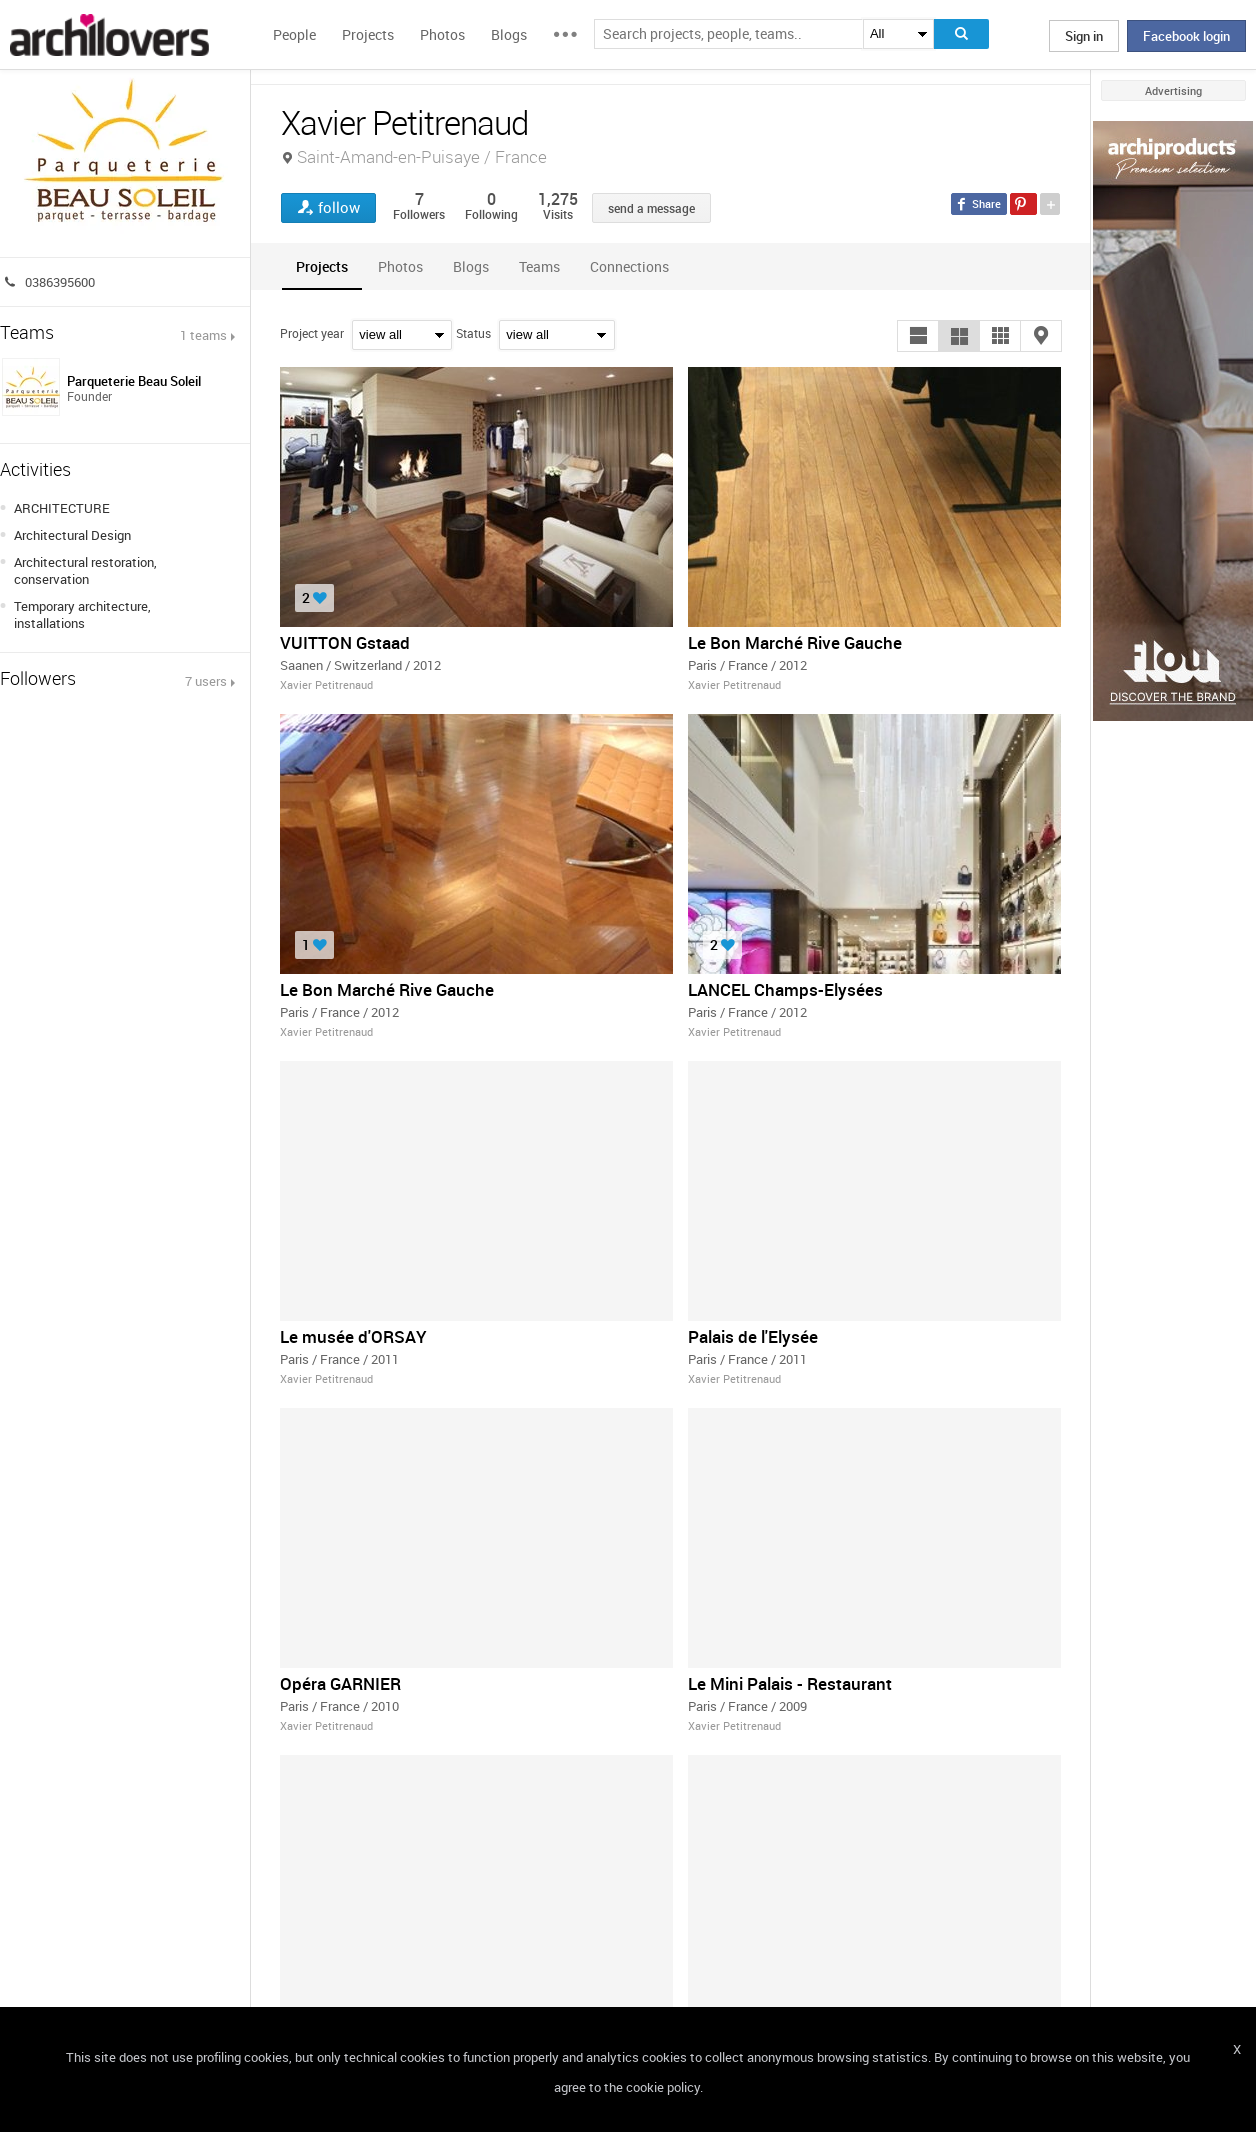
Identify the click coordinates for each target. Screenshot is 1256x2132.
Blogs (509, 34)
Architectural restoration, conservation (85, 570)
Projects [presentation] (322, 266)
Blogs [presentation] (471, 266)
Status (473, 333)
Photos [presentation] (400, 266)
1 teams (203, 335)
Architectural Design (72, 535)
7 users (206, 681)
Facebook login (1186, 36)
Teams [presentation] (539, 266)
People (294, 34)
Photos (442, 34)
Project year (312, 333)
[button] (918, 336)
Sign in (1084, 36)
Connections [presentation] (629, 266)
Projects (368, 34)
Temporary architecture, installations (82, 614)
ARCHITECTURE (62, 508)
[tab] (322, 266)
